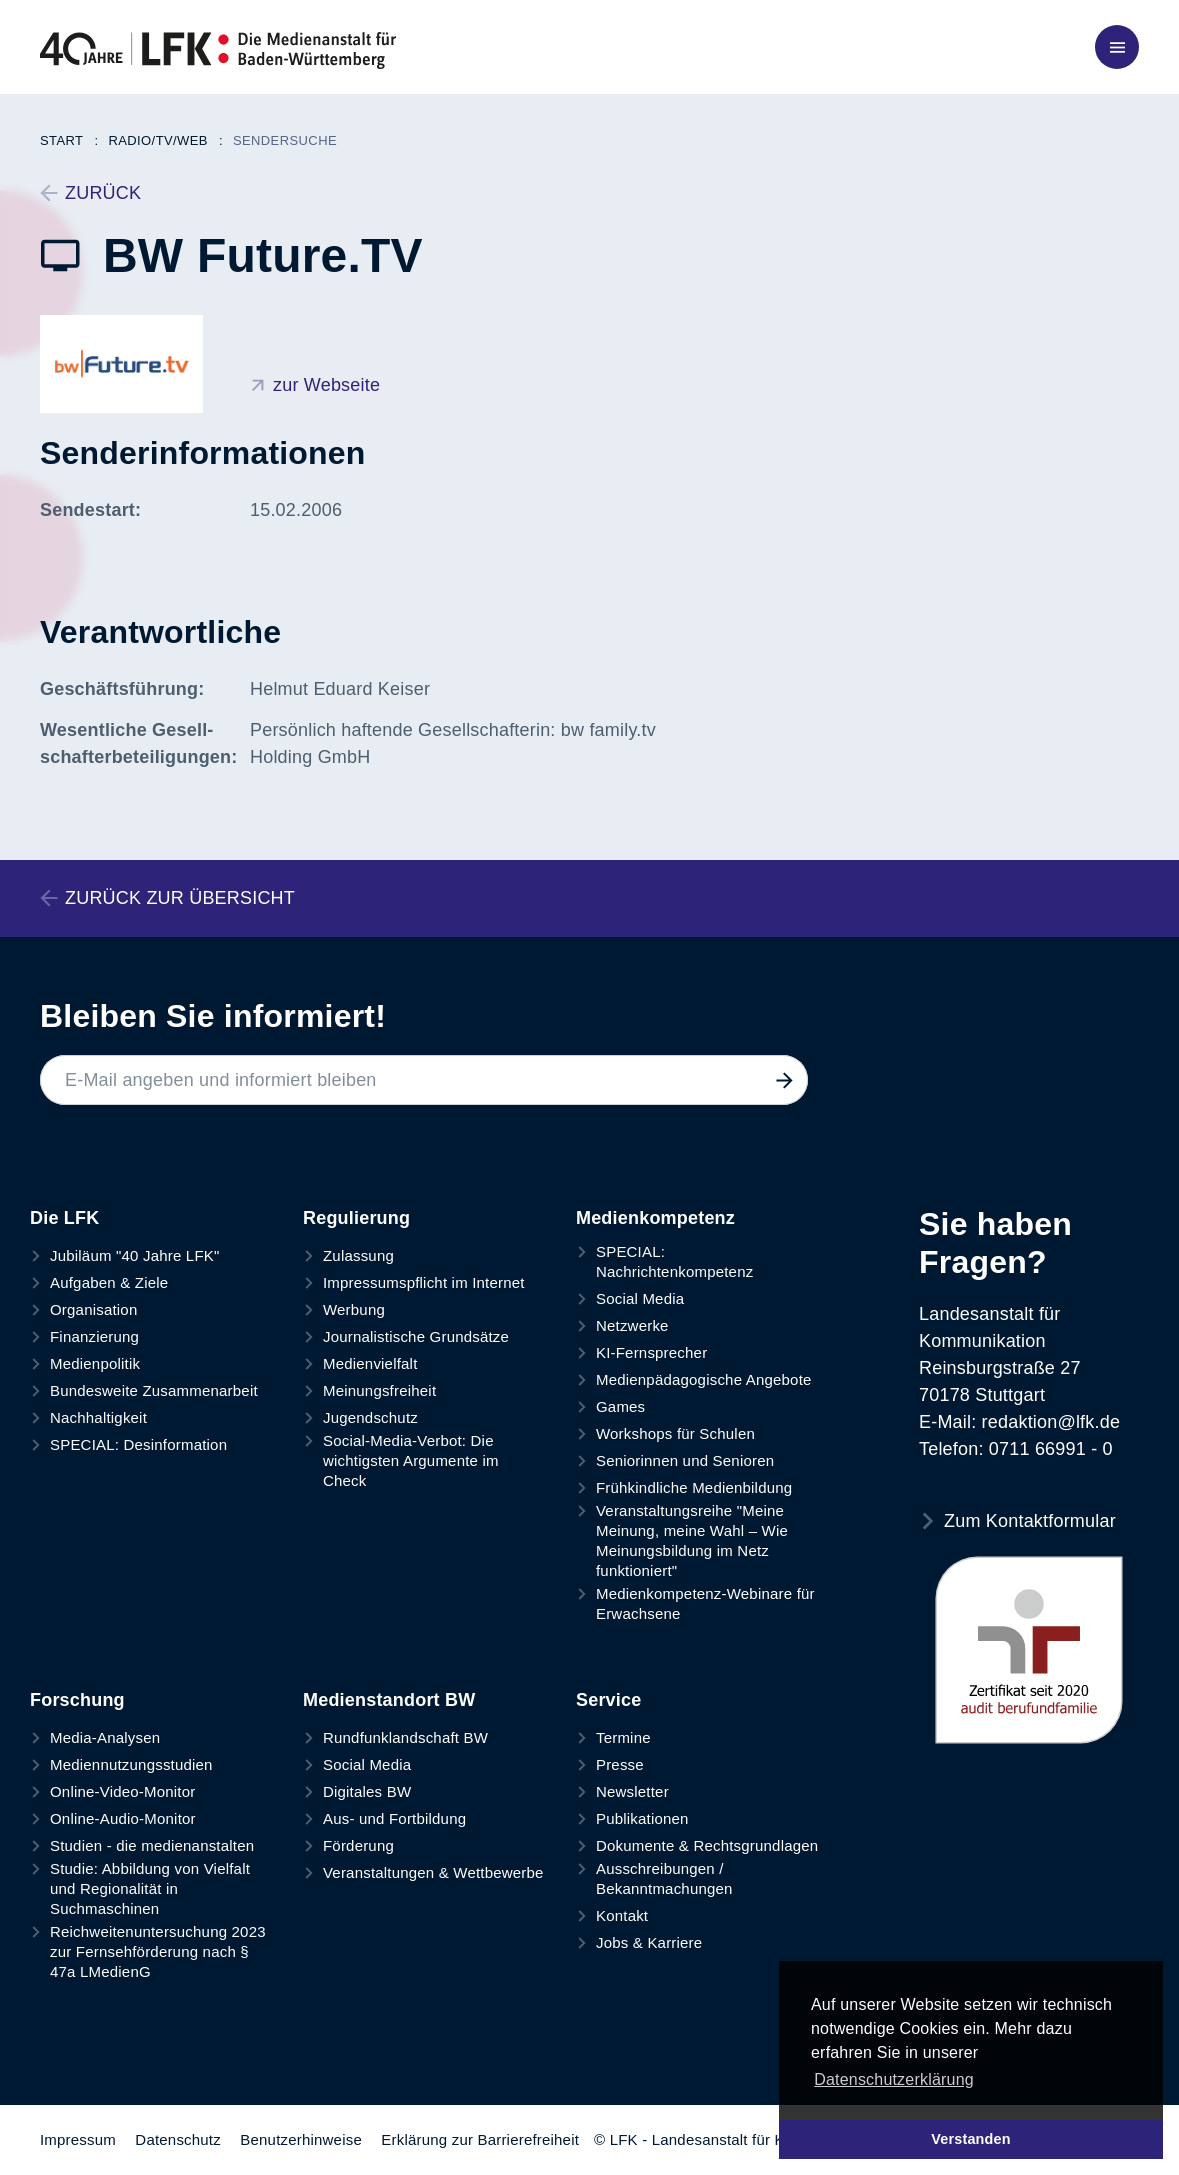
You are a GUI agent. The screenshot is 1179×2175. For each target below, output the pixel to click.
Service (608, 1700)
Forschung (77, 1700)
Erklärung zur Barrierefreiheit (480, 2139)
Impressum (78, 2139)
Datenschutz (178, 2139)
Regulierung (356, 1218)
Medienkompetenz (655, 1218)
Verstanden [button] (971, 2139)
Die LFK (64, 1218)
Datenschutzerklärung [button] (894, 2079)
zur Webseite (326, 385)
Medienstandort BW (389, 1700)
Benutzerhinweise (301, 2139)
